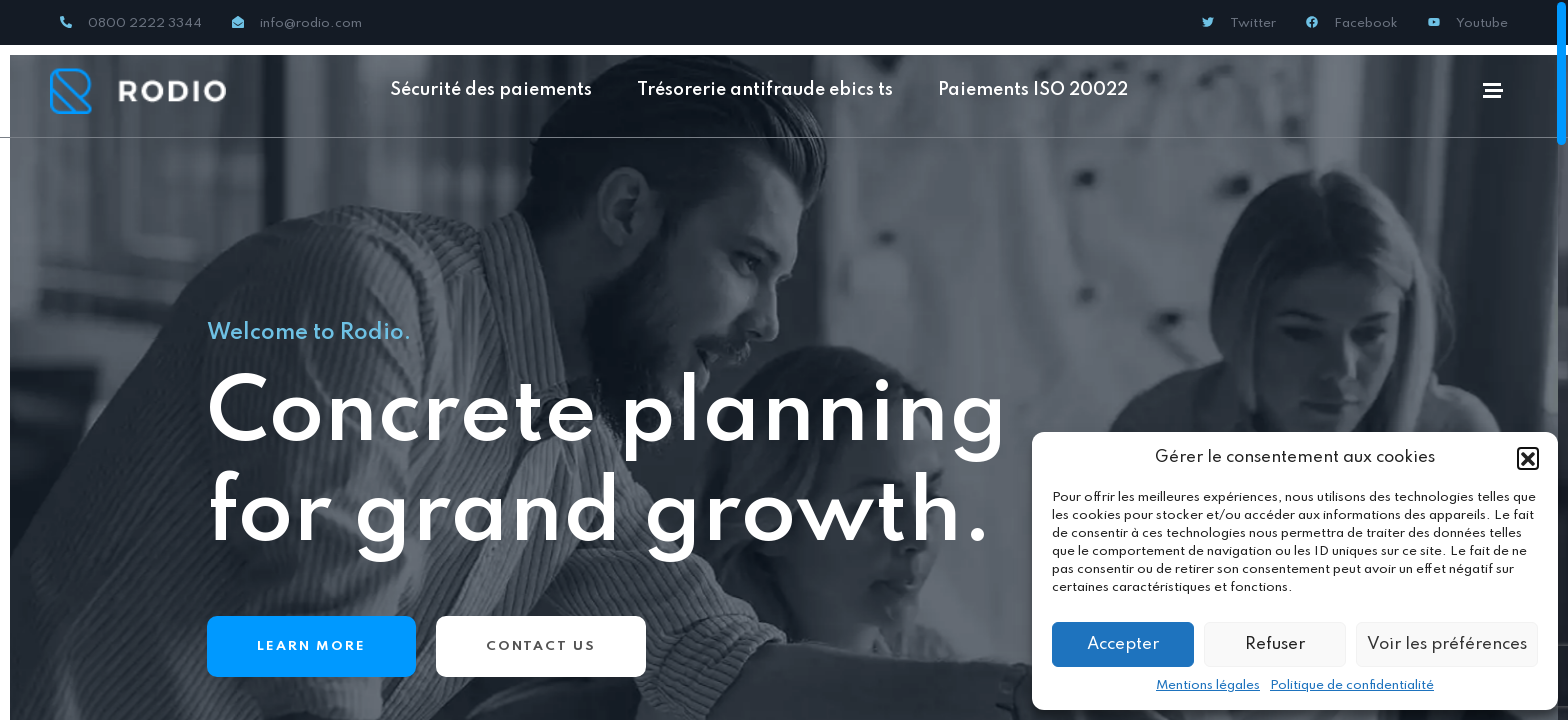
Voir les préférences (1447, 644)
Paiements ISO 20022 (1033, 90)
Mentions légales (1208, 685)
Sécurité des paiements (491, 90)
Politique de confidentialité (1352, 685)
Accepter (1123, 644)
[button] (1528, 458)
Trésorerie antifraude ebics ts (765, 90)
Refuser (1275, 644)
